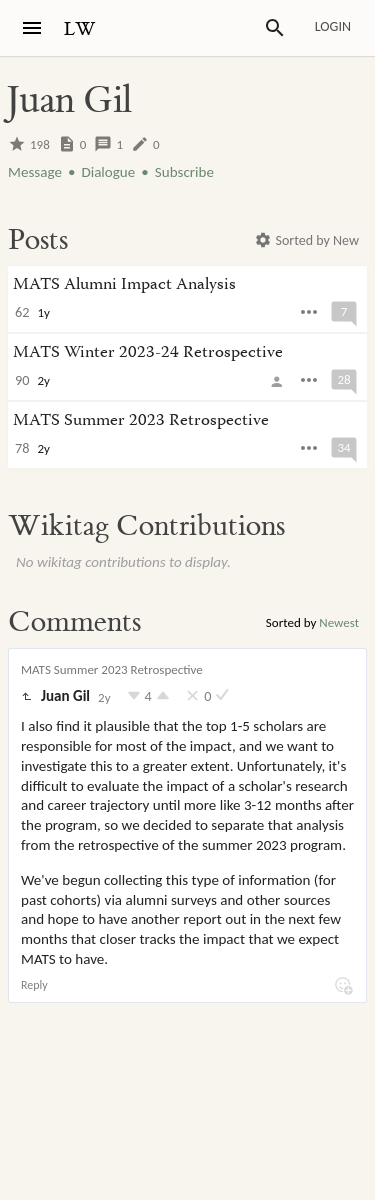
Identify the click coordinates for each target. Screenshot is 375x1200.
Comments (74, 622)
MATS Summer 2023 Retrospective (112, 669)
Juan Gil (65, 696)
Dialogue (108, 172)
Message (35, 172)
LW (80, 29)
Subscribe (184, 172)
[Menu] (32, 28)
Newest (339, 622)
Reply (34, 985)
